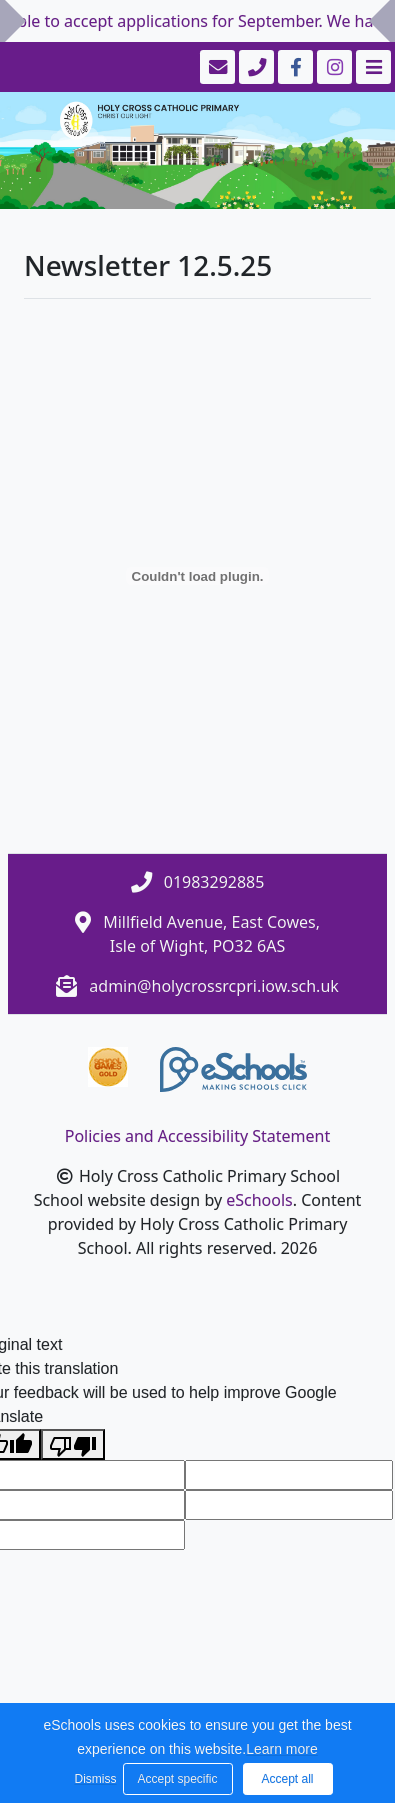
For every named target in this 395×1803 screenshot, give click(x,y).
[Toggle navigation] (371, 67)
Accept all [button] (287, 1779)
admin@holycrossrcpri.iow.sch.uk (214, 986)
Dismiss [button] (94, 1779)
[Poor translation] (73, 1444)
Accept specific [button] (177, 1779)
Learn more (282, 1749)
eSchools (259, 1200)
